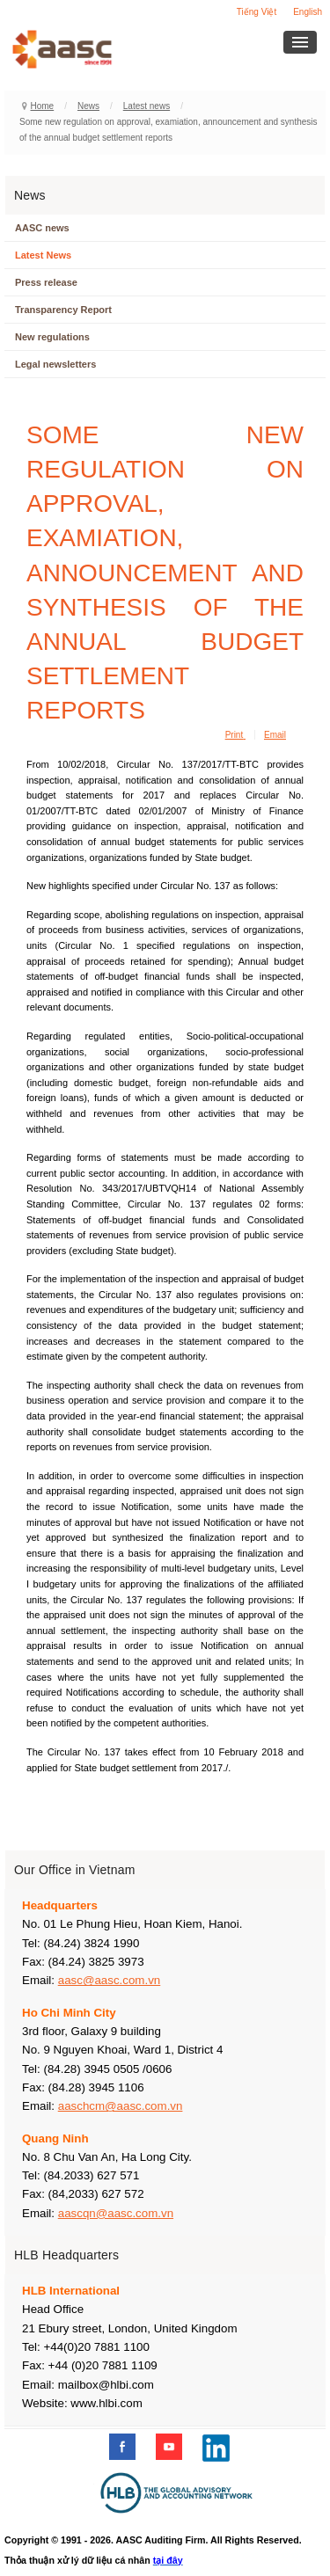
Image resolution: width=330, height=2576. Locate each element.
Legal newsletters (55, 364)
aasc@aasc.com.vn (109, 1980)
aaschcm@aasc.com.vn (120, 2106)
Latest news (146, 106)
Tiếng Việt (256, 12)
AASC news (42, 228)
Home (43, 106)
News (88, 106)
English (307, 12)
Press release (46, 282)
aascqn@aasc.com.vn (115, 2213)
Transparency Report (63, 309)
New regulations (52, 337)
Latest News (43, 255)
